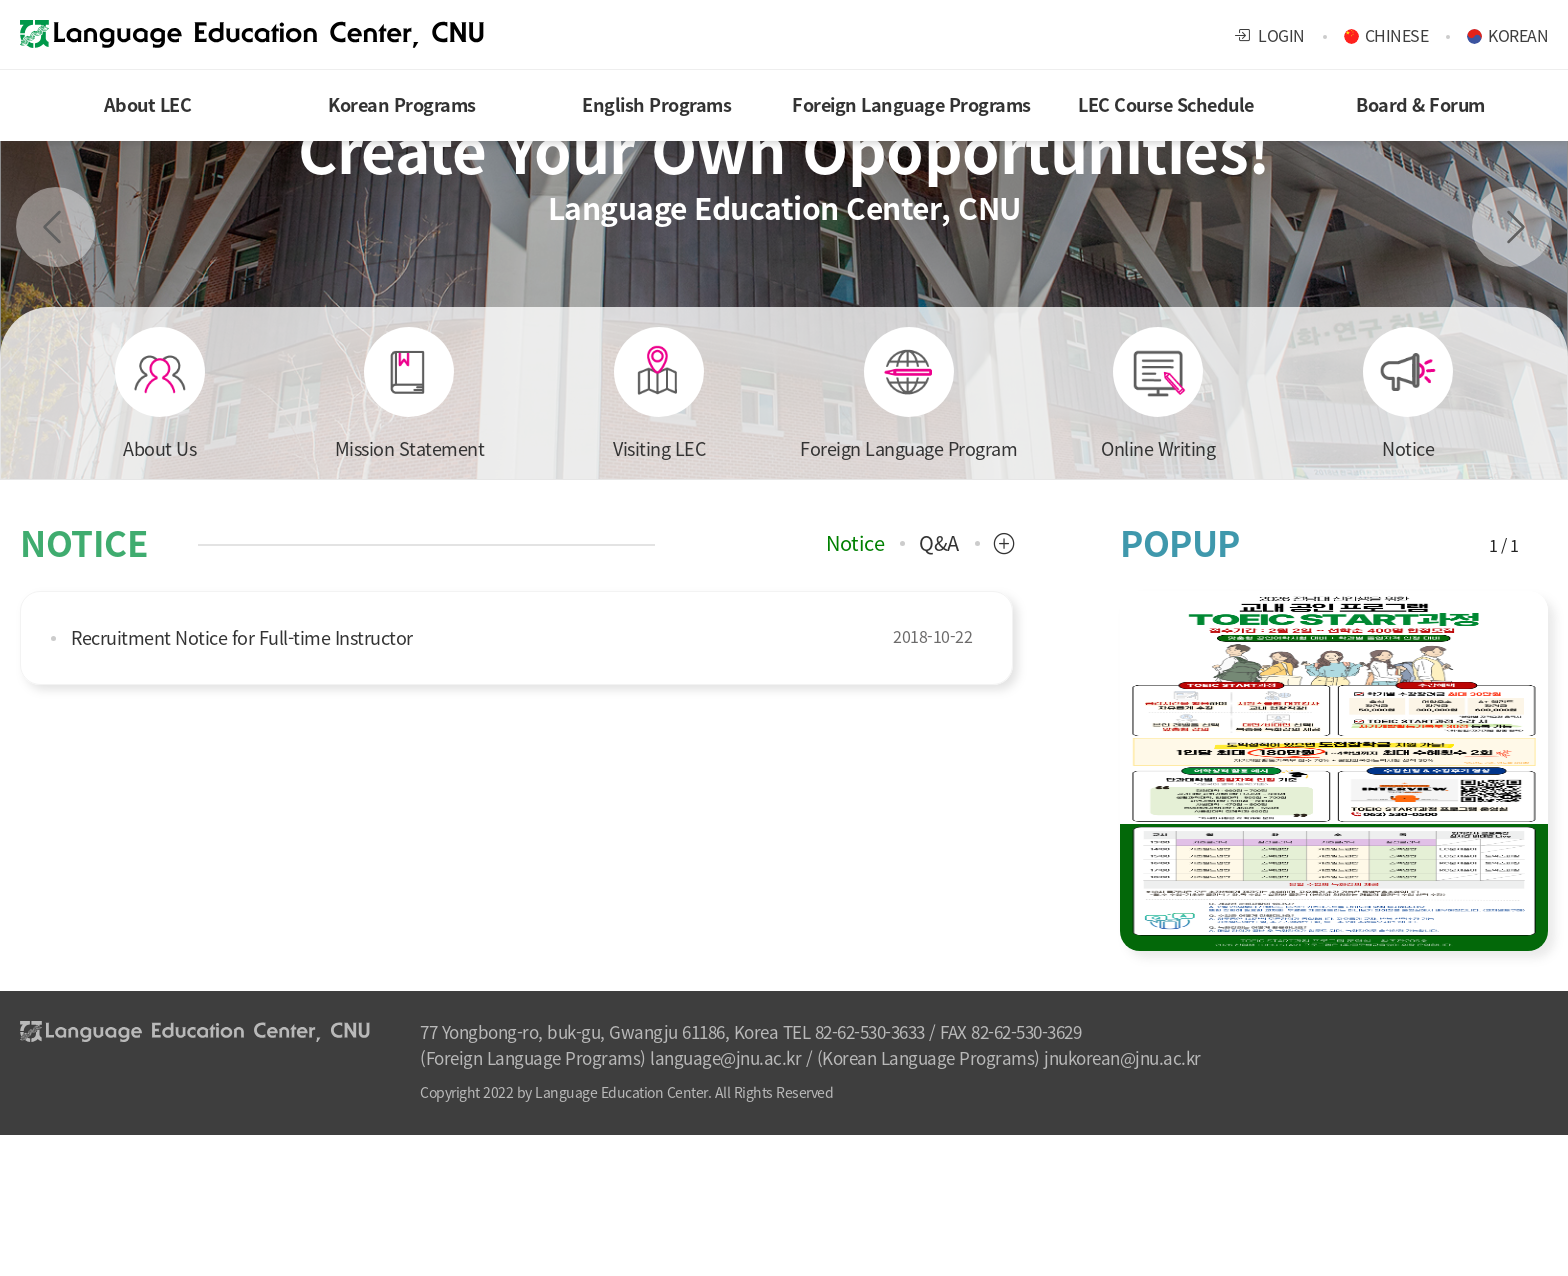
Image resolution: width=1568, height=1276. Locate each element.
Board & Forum (1420, 104)
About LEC (148, 104)
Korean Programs (402, 104)
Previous (56, 227)
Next (1512, 227)
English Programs (656, 104)
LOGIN (1269, 35)
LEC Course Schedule (1166, 104)
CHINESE (1397, 35)
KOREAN (1518, 35)
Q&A (939, 543)
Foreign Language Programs (911, 104)
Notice (855, 543)
